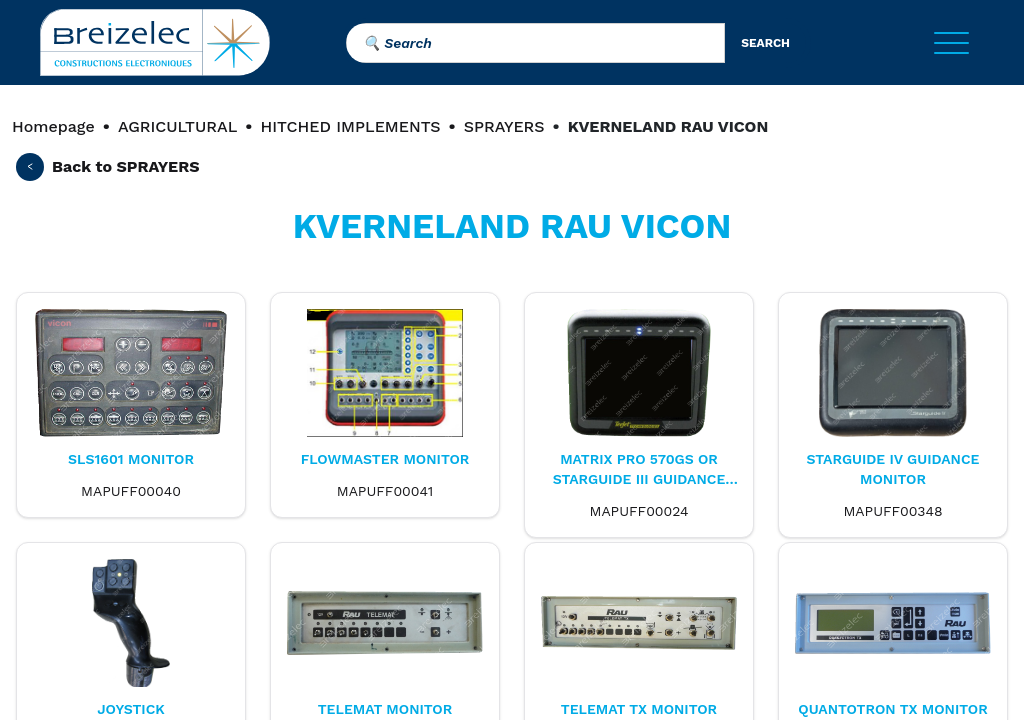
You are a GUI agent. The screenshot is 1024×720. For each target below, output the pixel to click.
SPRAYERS (504, 126)
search (765, 43)
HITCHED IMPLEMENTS (350, 126)
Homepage (53, 126)
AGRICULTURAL (177, 126)
